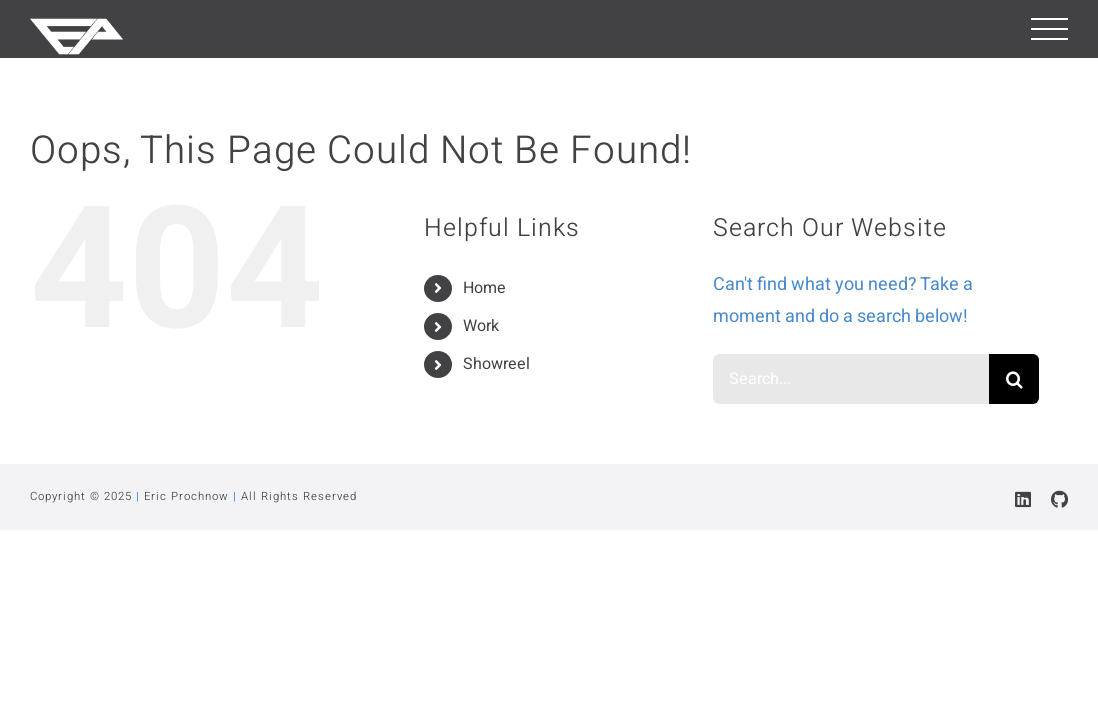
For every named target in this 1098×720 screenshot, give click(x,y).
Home (484, 288)
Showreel (496, 364)
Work (481, 326)
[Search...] (851, 379)
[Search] (1014, 379)
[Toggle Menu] (1050, 29)
